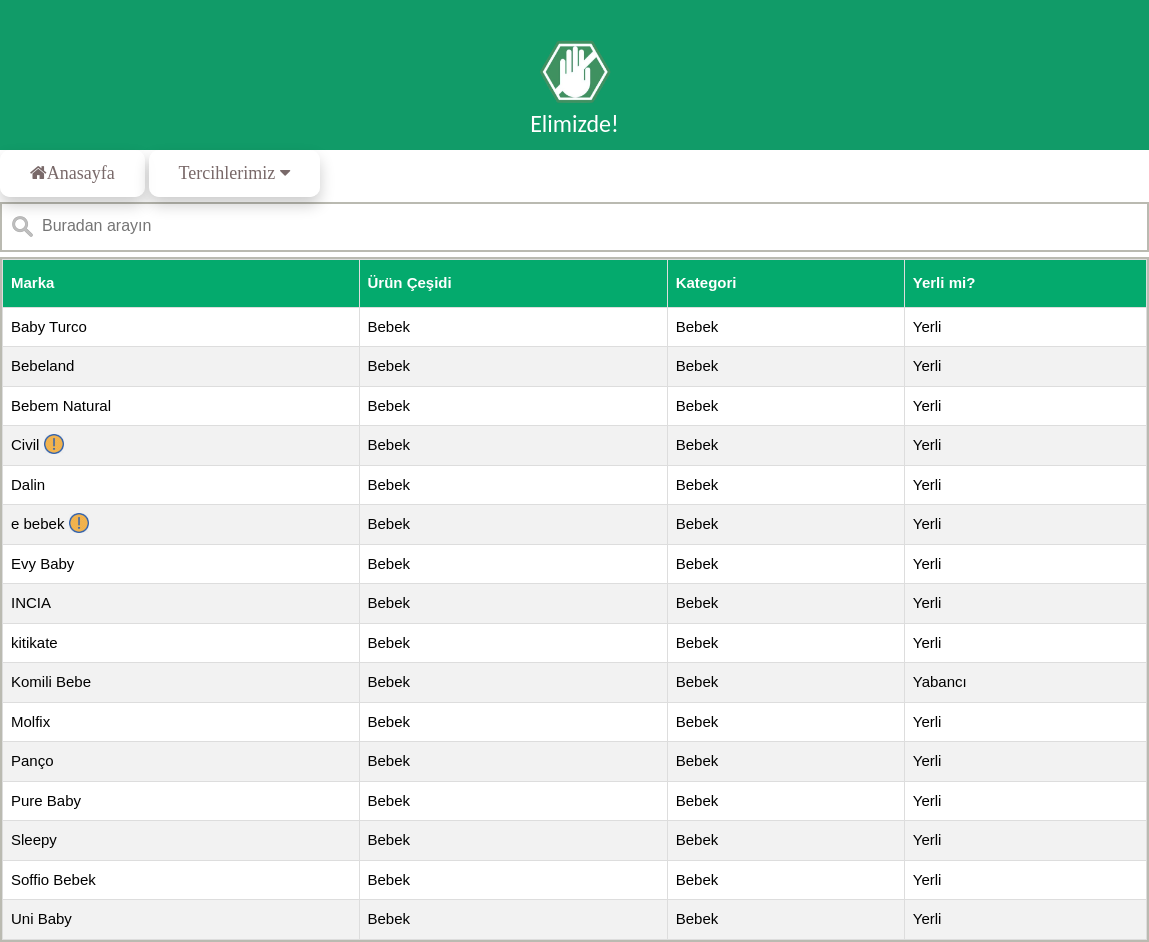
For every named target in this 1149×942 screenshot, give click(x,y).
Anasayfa (72, 173)
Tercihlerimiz (234, 173)
